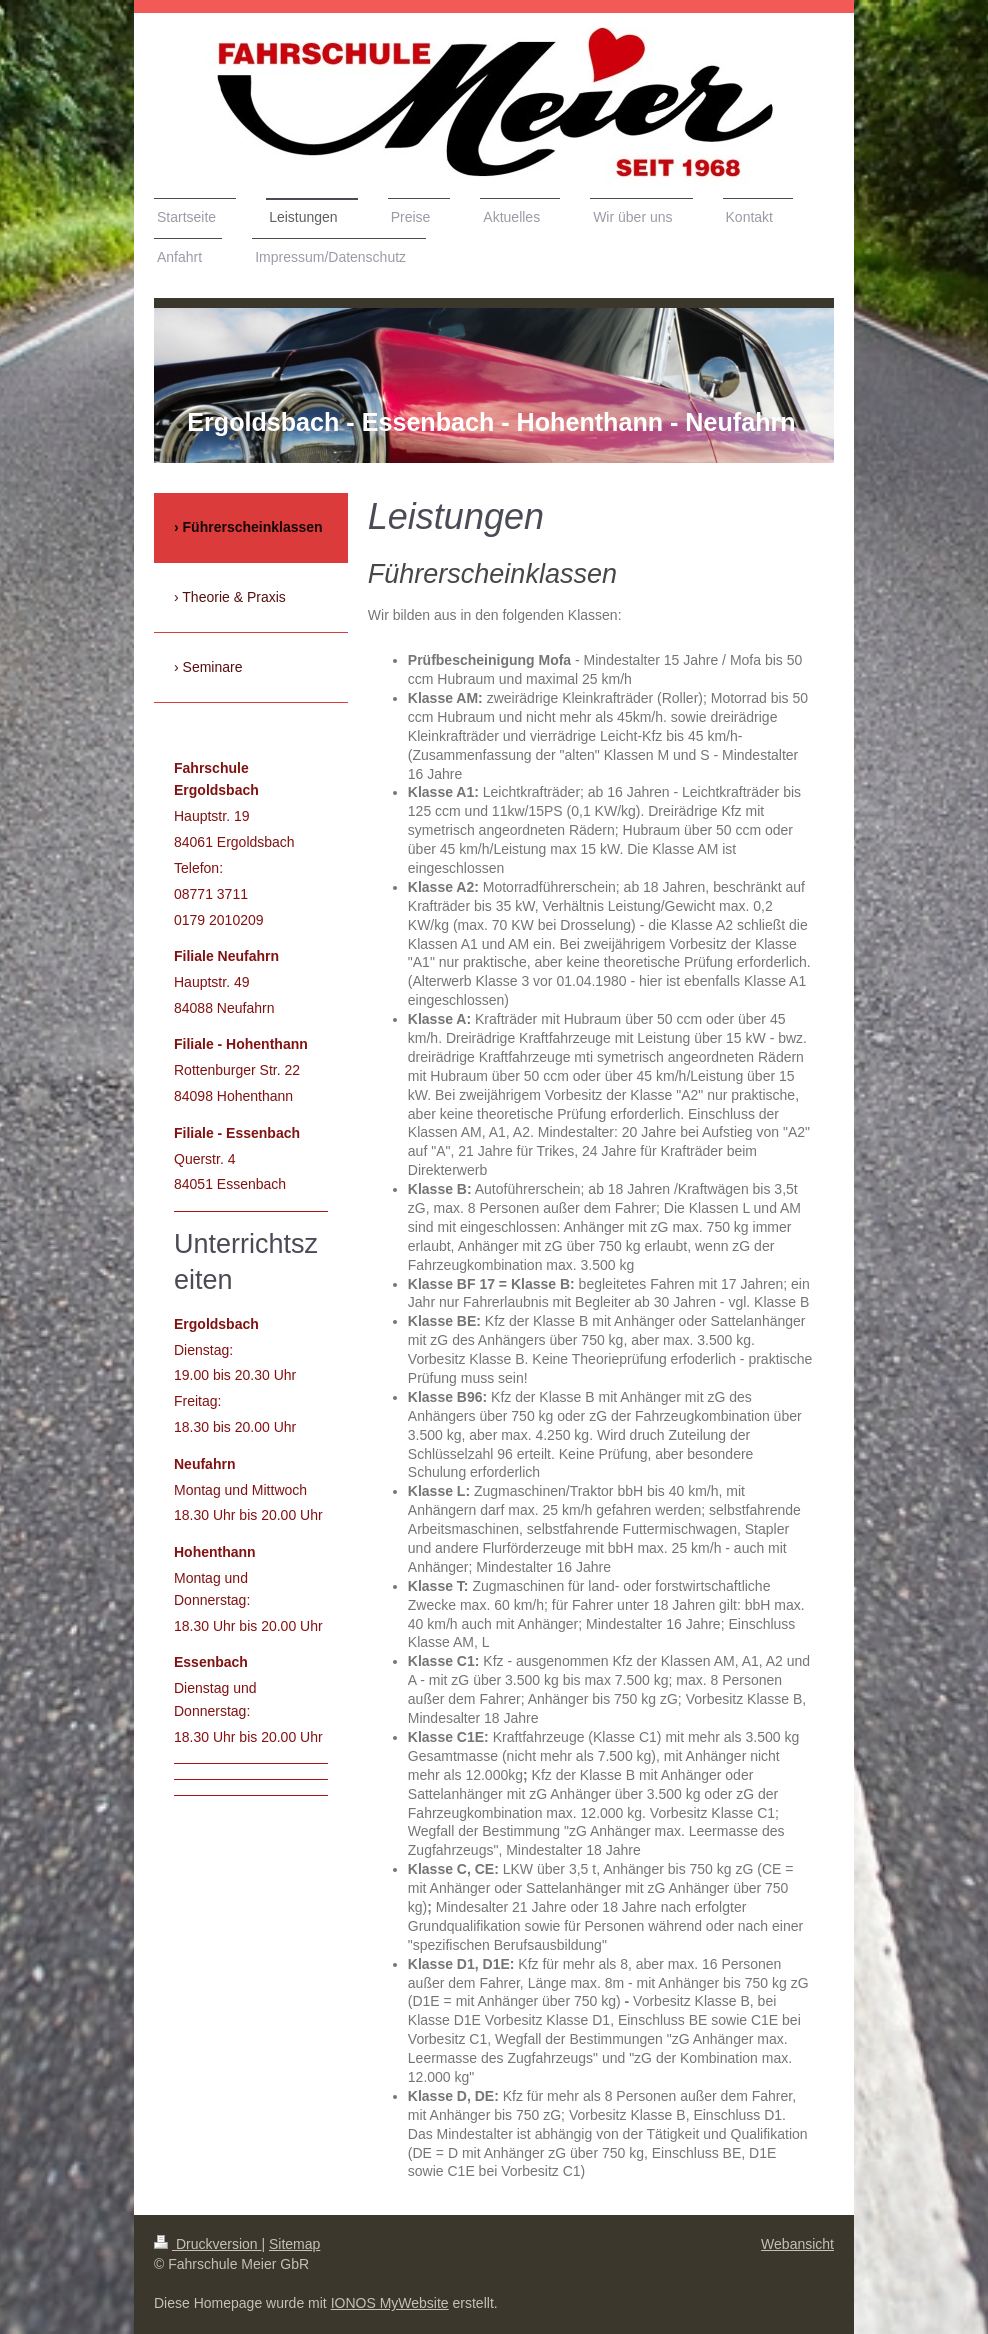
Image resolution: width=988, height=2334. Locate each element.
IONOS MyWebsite (390, 2303)
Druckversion (207, 2244)
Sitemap (294, 2244)
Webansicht (797, 2244)
